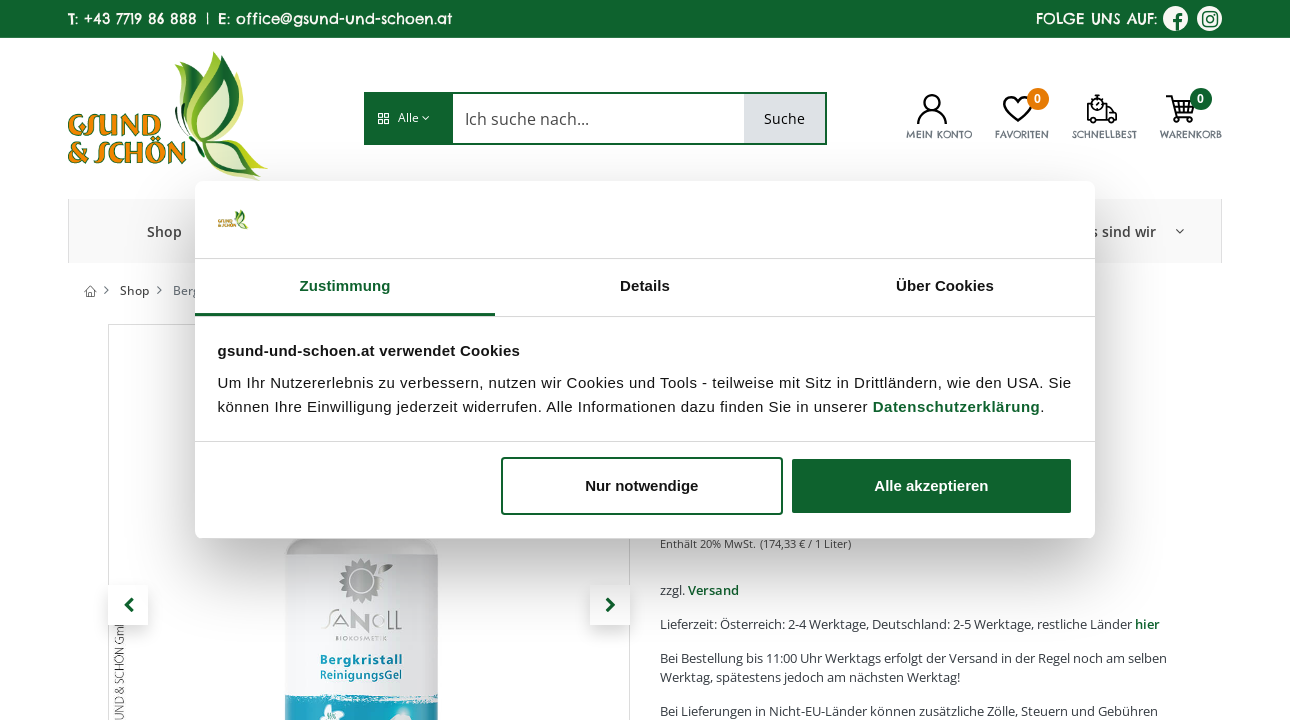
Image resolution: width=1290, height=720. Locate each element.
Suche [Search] (784, 118)
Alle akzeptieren (931, 485)
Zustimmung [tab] (345, 285)
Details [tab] (645, 285)
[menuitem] (164, 231)
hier (1147, 624)
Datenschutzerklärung (957, 406)
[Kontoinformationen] (932, 107)
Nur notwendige (641, 485)
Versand (713, 590)
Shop (134, 290)
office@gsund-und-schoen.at (344, 18)
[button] (408, 118)
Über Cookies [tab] (945, 285)
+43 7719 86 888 (140, 18)
